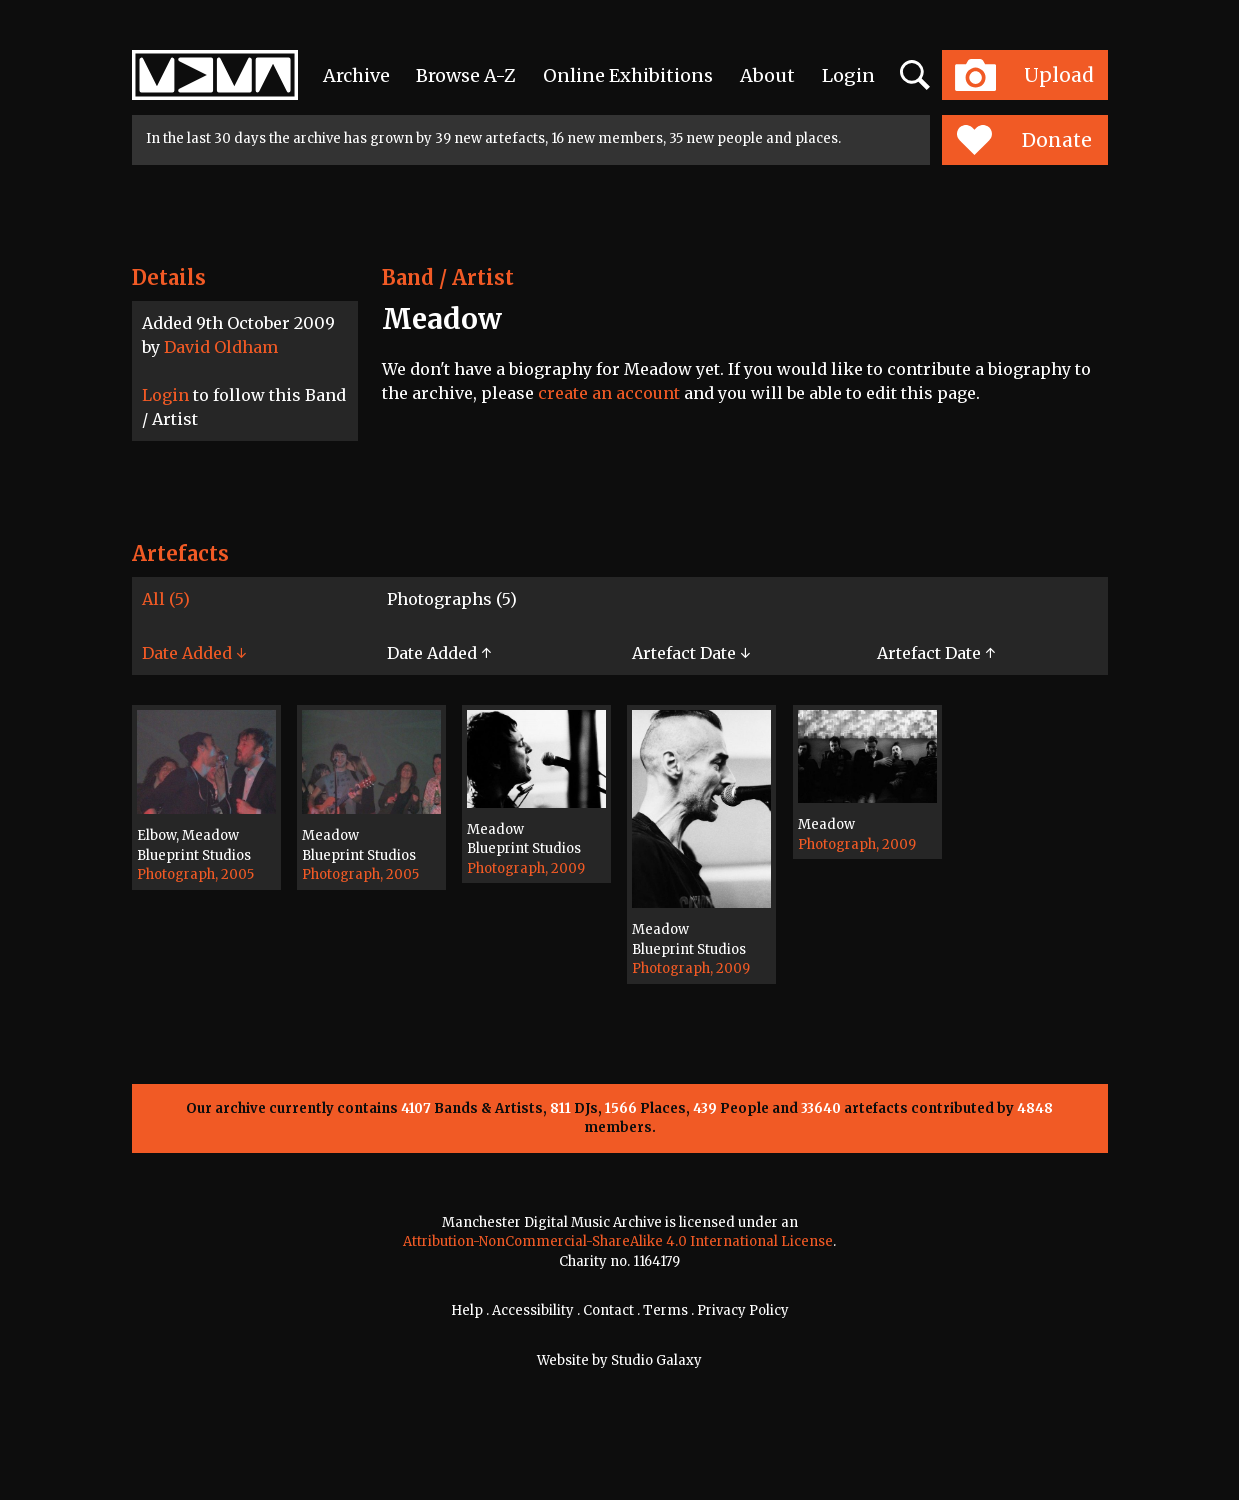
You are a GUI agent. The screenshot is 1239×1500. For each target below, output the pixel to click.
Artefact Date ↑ (936, 653)
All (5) (166, 599)
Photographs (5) (452, 599)
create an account (609, 393)
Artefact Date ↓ (691, 653)
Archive (356, 75)
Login (848, 75)
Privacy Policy (743, 1310)
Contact (608, 1310)
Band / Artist (448, 277)
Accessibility (533, 1310)
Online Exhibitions (628, 75)
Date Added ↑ (439, 653)
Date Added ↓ (194, 653)
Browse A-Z (466, 75)
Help (467, 1310)
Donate (1024, 140)
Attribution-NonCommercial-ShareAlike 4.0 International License (618, 1241)
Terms (665, 1310)
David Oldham (221, 347)
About (767, 75)
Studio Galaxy (656, 1360)
